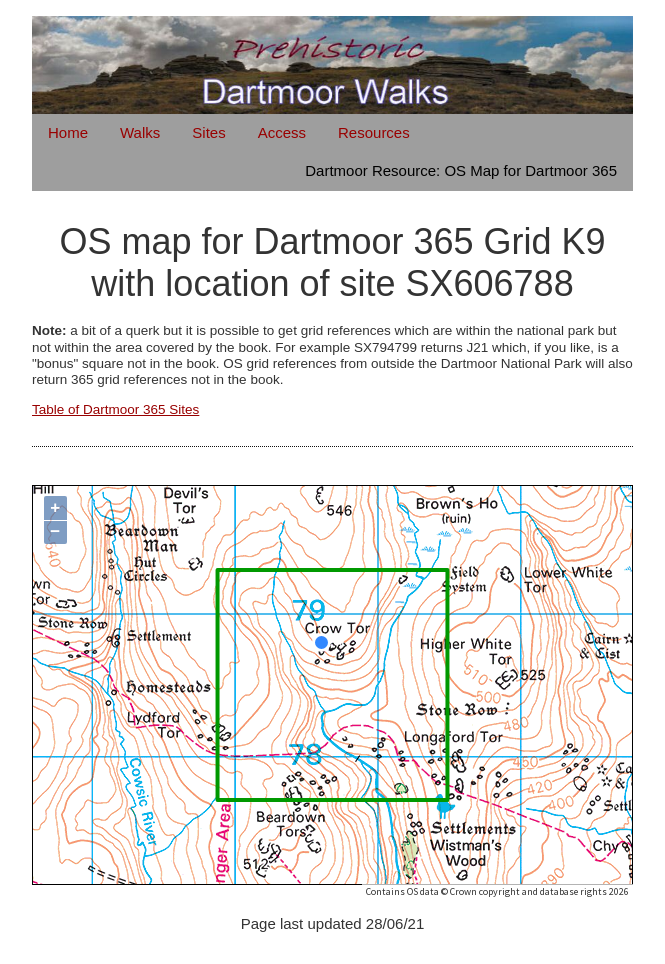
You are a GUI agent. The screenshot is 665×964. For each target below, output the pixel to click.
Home (68, 132)
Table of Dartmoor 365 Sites (115, 409)
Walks (140, 132)
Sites (208, 132)
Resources (374, 132)
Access (282, 132)
